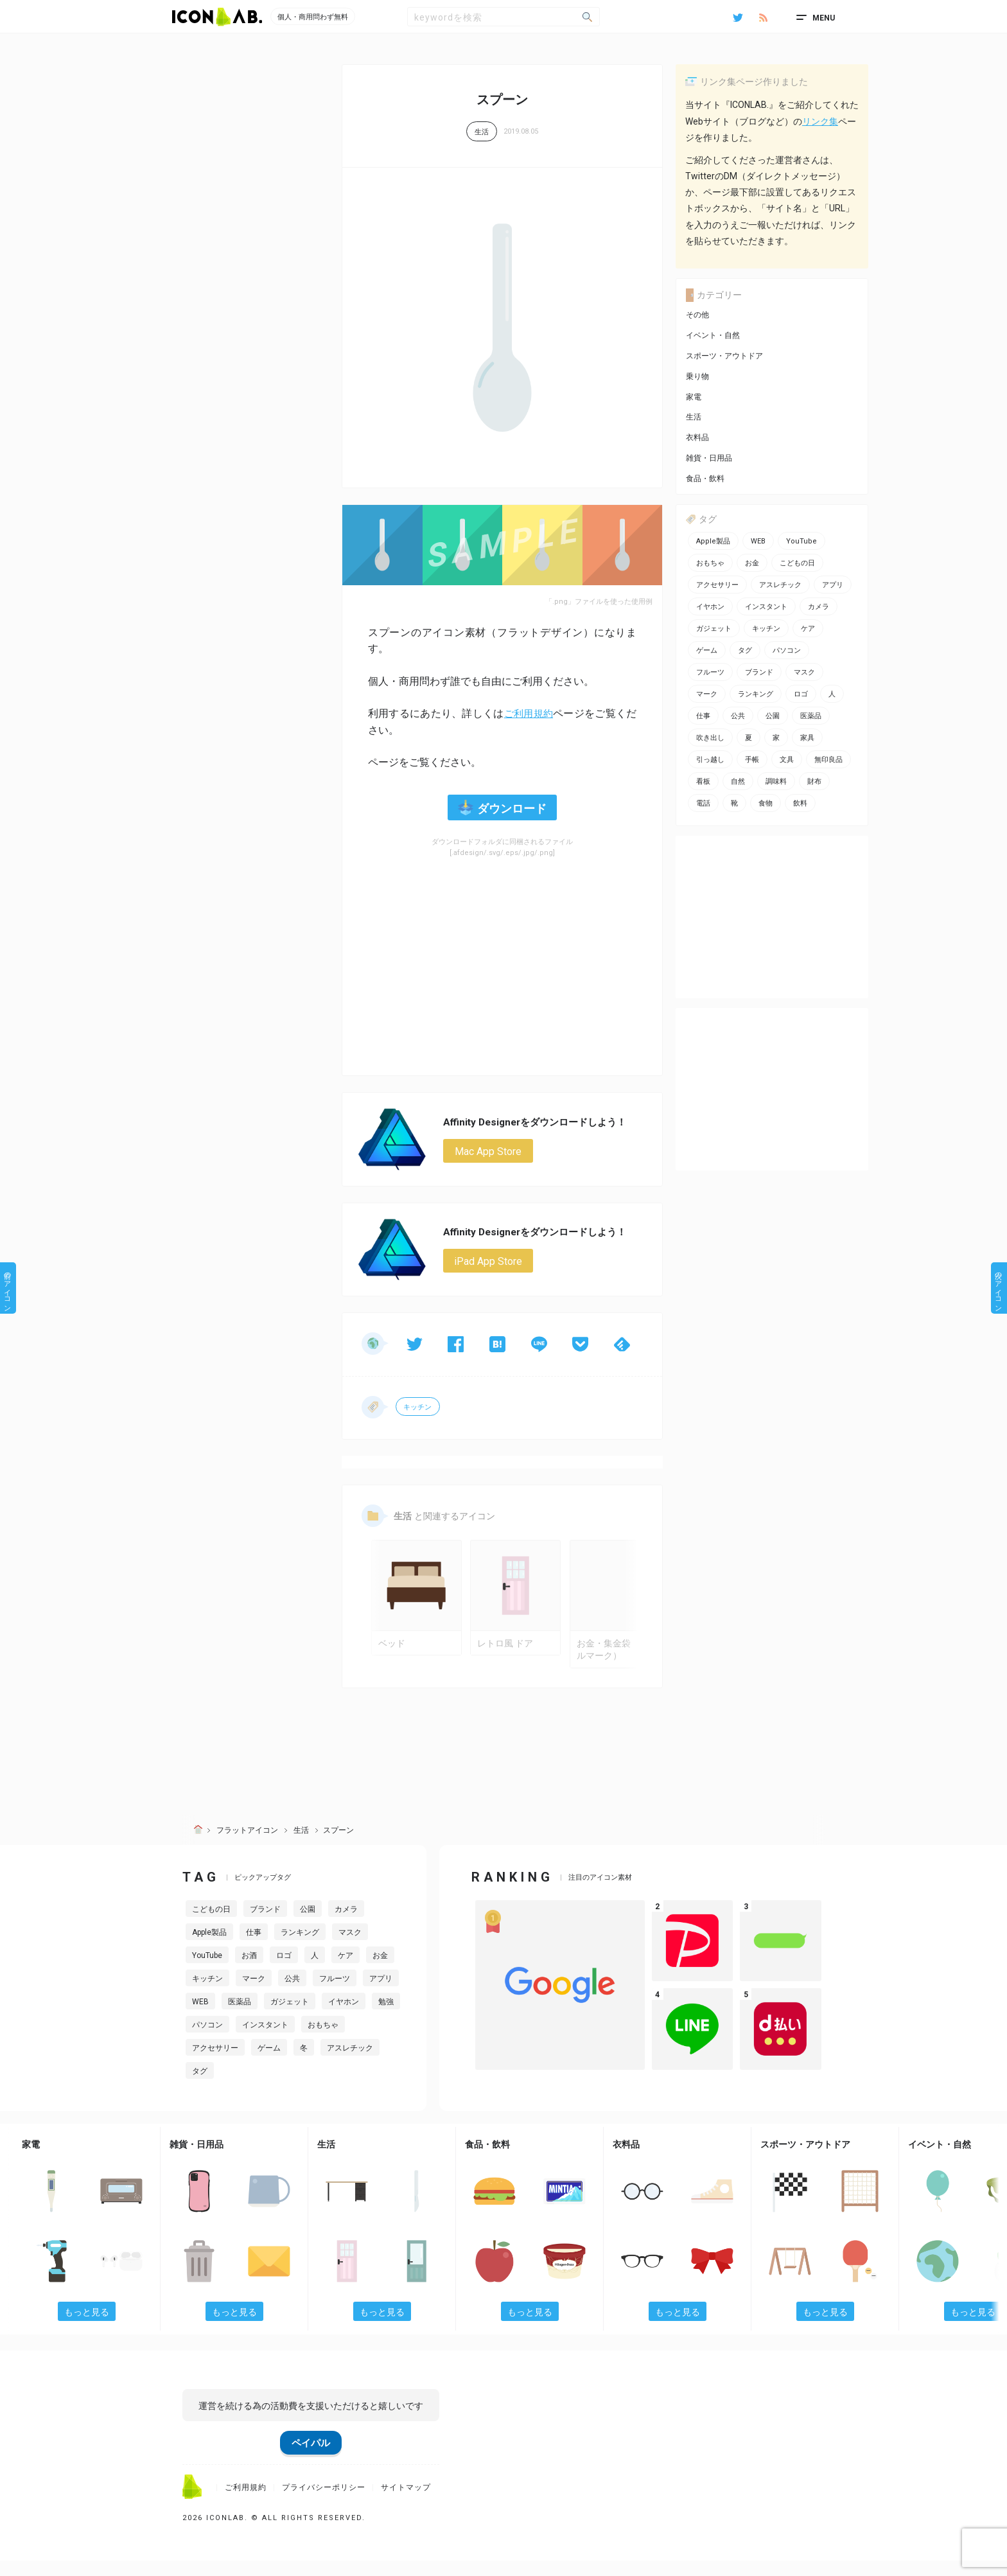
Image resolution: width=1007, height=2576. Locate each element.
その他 (697, 314)
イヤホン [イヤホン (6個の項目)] (710, 607)
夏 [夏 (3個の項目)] (748, 738)
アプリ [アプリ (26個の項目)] (832, 585)
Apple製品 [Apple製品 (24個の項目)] (713, 541)
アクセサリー (215, 2062)
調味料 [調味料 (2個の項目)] (776, 781)
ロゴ (284, 1970)
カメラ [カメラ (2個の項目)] (818, 607)
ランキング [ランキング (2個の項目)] (755, 694)
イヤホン (343, 2016)
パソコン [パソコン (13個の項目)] (787, 650)
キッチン (418, 1410)
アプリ (380, 1993)
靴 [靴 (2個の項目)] (734, 803)
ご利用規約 (528, 713)
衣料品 (697, 437)
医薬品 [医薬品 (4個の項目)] (810, 716)
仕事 (253, 1947)
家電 (693, 397)
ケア (345, 1970)
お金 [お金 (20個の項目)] (752, 563)
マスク (350, 1947)
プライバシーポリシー (323, 2502)
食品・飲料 (705, 478)
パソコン (207, 2039)
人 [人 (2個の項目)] (832, 694)
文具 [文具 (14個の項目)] (787, 759)
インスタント (265, 2039)
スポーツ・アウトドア (724, 355)
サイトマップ (406, 2502)
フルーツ (334, 1993)
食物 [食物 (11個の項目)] (765, 803)
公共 (292, 1993)
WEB (200, 2016)
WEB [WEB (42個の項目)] (758, 541)
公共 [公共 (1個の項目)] (738, 716)
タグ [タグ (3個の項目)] (745, 650)
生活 (482, 132)
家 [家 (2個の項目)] (776, 738)
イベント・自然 (713, 335)
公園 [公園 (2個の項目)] (773, 716)
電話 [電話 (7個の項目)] (703, 803)
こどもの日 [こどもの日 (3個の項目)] (797, 563)
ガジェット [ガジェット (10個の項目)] (713, 628)
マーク (253, 1993)
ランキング (300, 1947)
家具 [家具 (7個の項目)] (807, 738)
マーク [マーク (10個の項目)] (706, 694)
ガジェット (289, 2016)
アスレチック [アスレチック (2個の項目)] (780, 585)
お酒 (249, 1970)
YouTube (207, 1970)
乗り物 (697, 376)
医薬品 (239, 2016)
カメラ (346, 1923)
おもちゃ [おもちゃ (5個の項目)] (710, 563)
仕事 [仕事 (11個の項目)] (703, 716)
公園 (307, 1923)
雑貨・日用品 (709, 458)
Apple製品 (209, 1947)
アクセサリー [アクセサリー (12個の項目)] (717, 585)
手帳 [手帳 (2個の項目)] (752, 759)
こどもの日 (211, 1923)
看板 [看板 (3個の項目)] (703, 781)
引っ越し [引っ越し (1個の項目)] (710, 759)
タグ (199, 2085)
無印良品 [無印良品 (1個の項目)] (828, 759)
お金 (380, 1970)
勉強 (386, 2016)
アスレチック (350, 2062)
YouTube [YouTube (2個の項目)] (801, 541)
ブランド (265, 1923)
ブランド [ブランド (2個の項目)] (759, 672)
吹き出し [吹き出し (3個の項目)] (710, 738)
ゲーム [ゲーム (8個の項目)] (706, 650)
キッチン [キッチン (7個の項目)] (766, 628)
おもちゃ (323, 2039)
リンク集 (820, 121)
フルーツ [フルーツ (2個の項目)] (710, 672)
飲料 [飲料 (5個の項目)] (800, 803)
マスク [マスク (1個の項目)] (804, 672)
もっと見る (86, 2327)
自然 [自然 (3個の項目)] (738, 781)
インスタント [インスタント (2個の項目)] (766, 607)
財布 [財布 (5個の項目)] (814, 781)
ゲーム (269, 2062)
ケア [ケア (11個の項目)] (808, 628)
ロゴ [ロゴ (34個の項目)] (801, 694)
